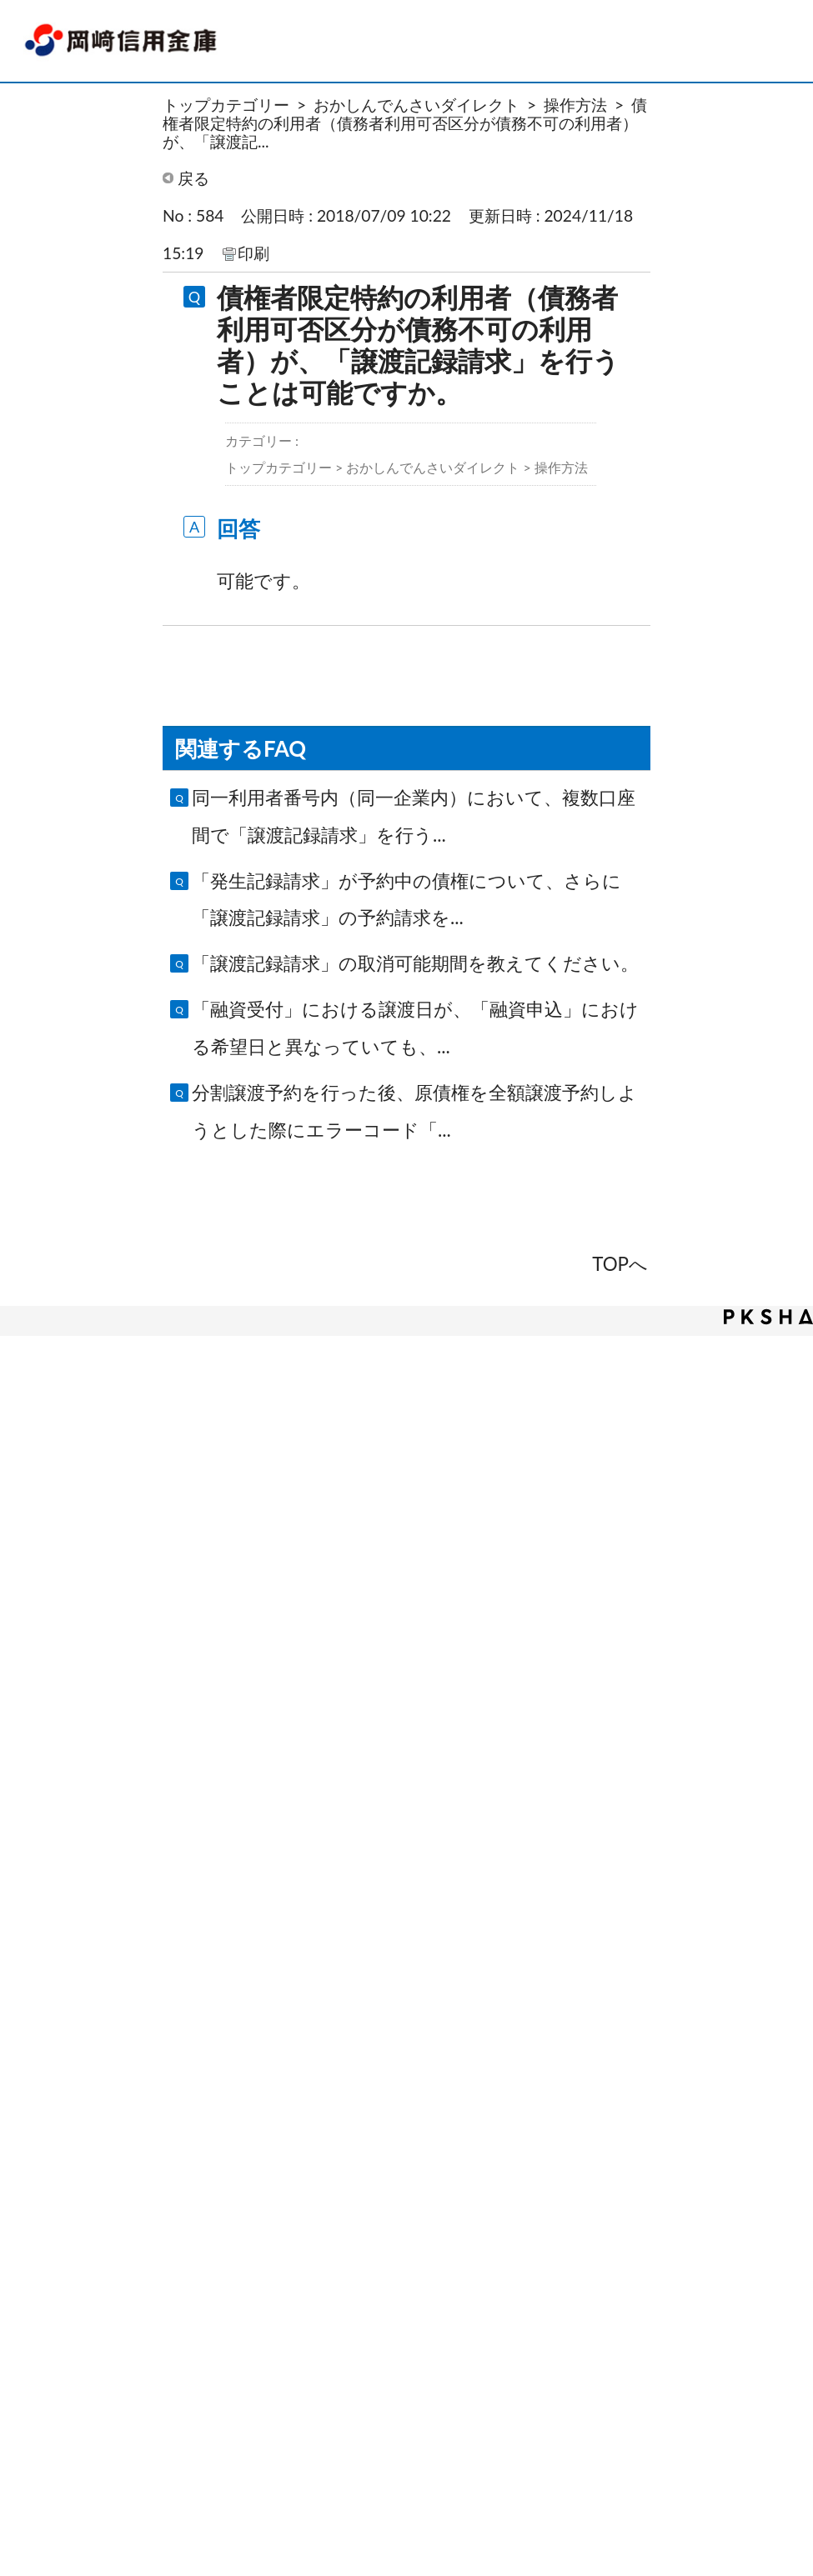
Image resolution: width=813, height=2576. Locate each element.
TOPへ (620, 1264)
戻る (193, 178)
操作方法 (575, 104)
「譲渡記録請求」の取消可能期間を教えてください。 (415, 963)
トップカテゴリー (226, 104)
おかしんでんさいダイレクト (416, 104)
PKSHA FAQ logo (768, 1317)
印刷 (253, 253)
